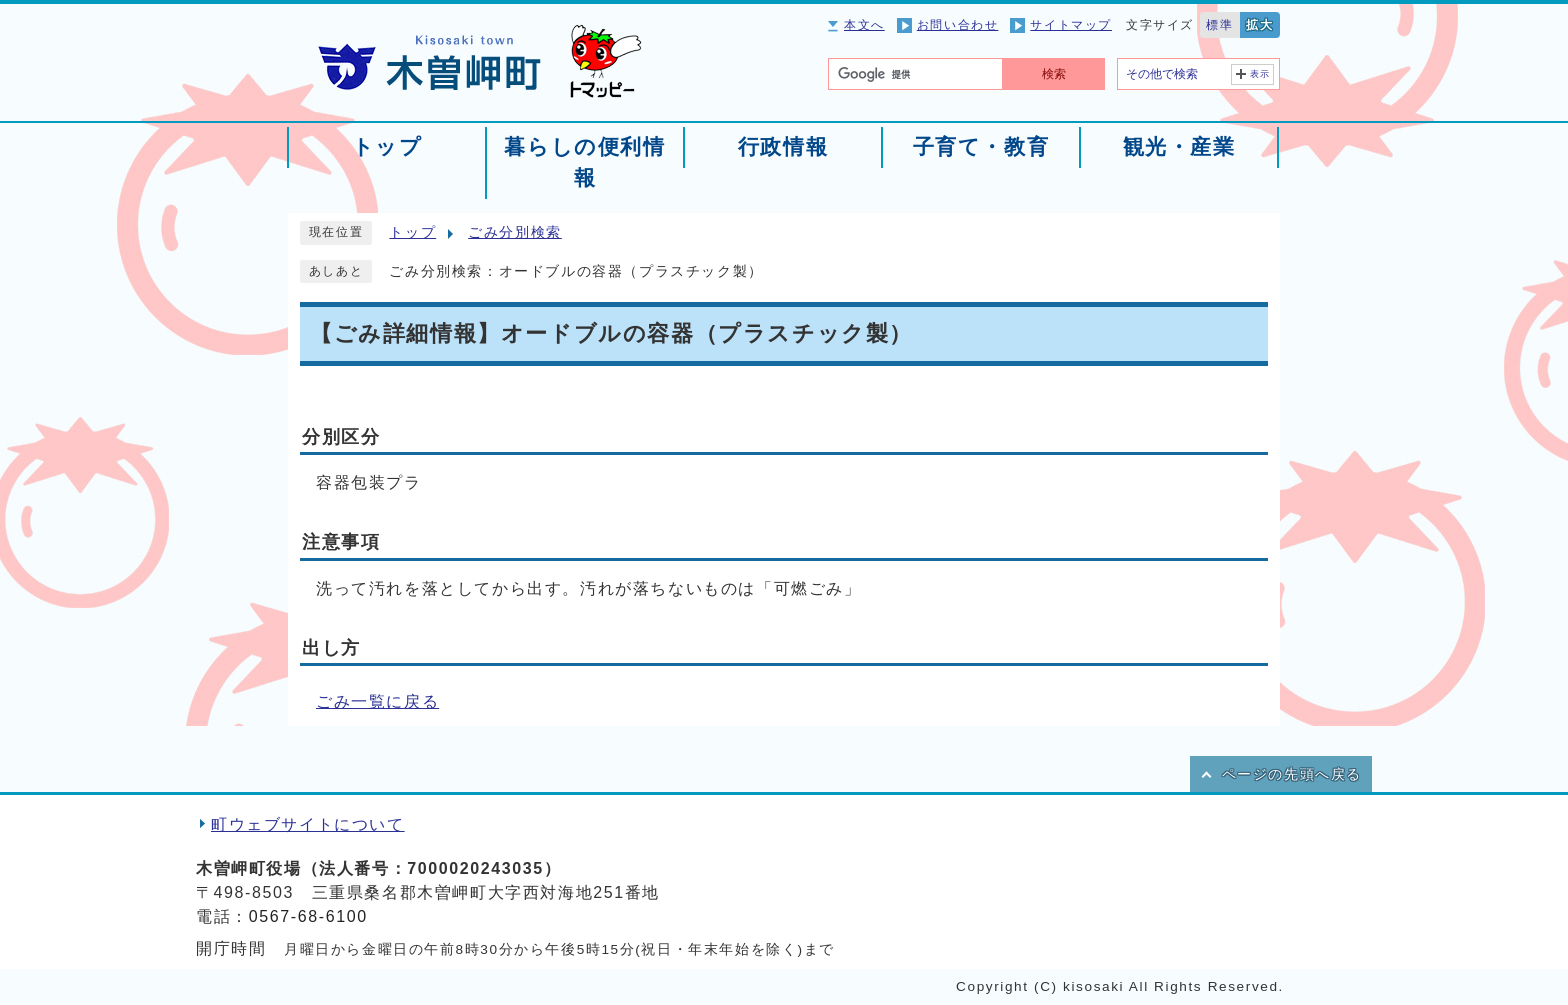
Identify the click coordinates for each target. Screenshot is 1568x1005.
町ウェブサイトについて (308, 824)
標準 (1219, 25)
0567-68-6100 (308, 916)
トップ (412, 232)
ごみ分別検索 (515, 232)
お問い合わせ (958, 25)
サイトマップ (1071, 25)
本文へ (864, 25)
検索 (1054, 74)
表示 (1260, 74)
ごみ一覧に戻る (377, 701)
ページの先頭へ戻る (1292, 774)
